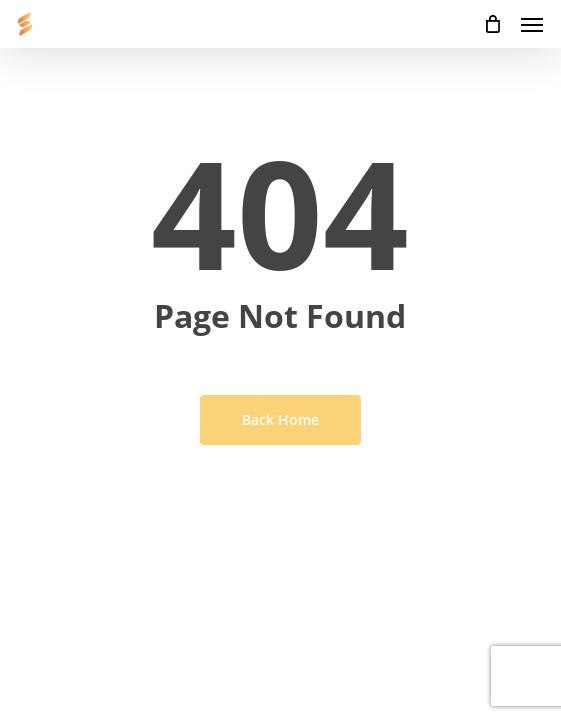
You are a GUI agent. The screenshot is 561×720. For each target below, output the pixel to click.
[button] (532, 24)
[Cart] (492, 24)
